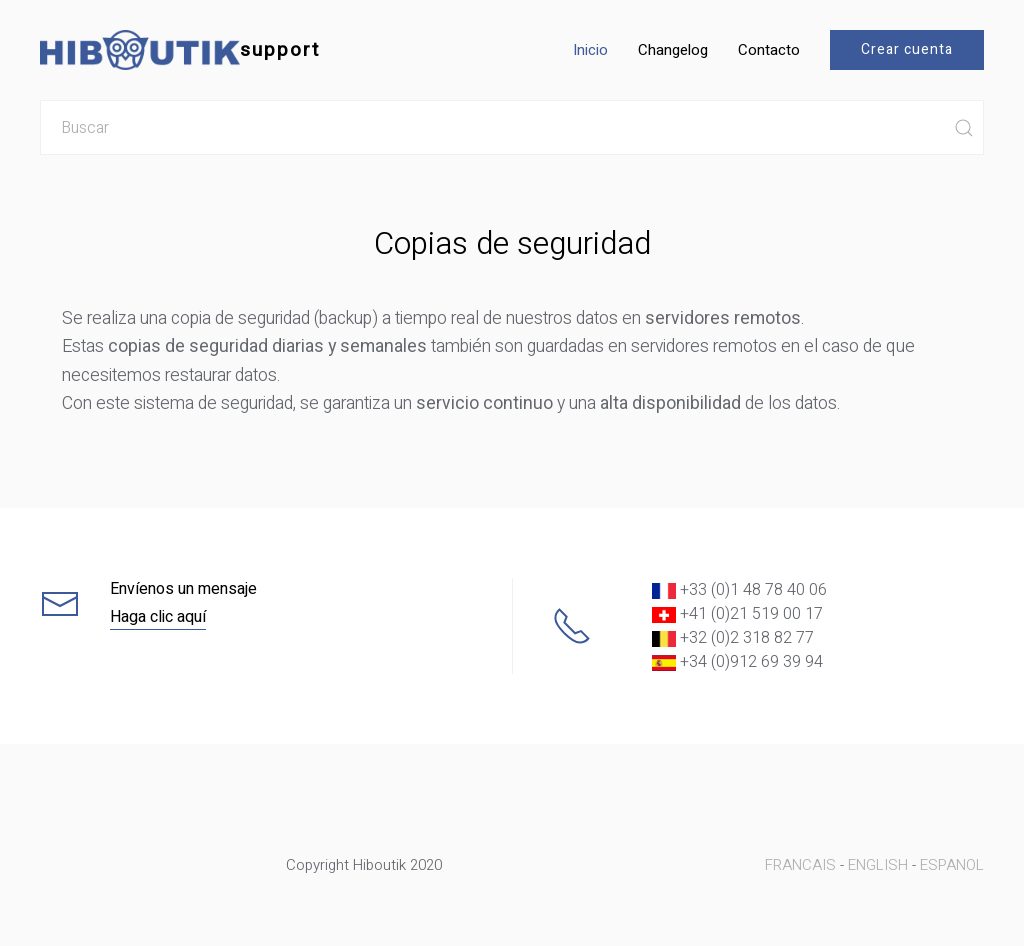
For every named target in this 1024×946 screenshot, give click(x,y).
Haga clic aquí (158, 617)
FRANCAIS (800, 865)
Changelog (673, 50)
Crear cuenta (907, 49)
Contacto (769, 50)
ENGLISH (878, 865)
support (180, 50)
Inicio (590, 50)
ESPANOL (952, 865)
